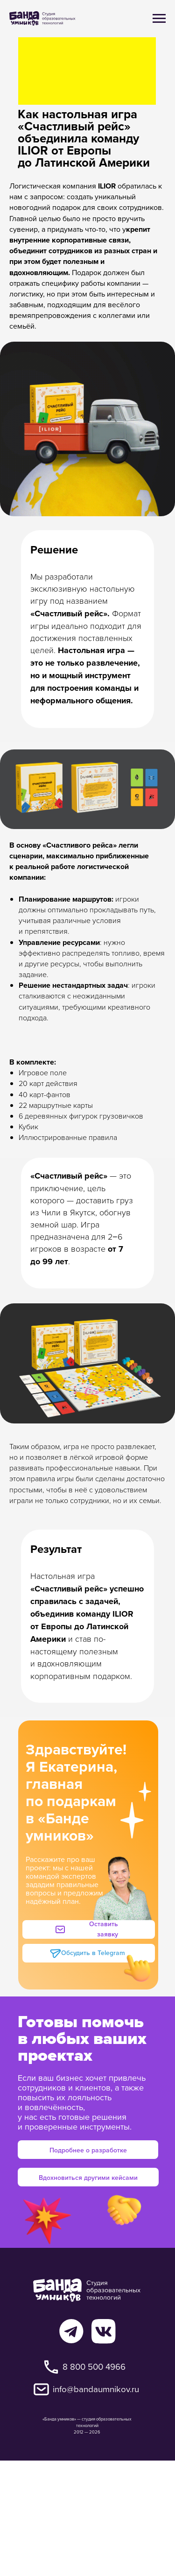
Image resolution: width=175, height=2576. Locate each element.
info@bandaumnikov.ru (96, 2389)
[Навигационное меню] (159, 18)
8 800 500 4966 (94, 2366)
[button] (92, 1929)
